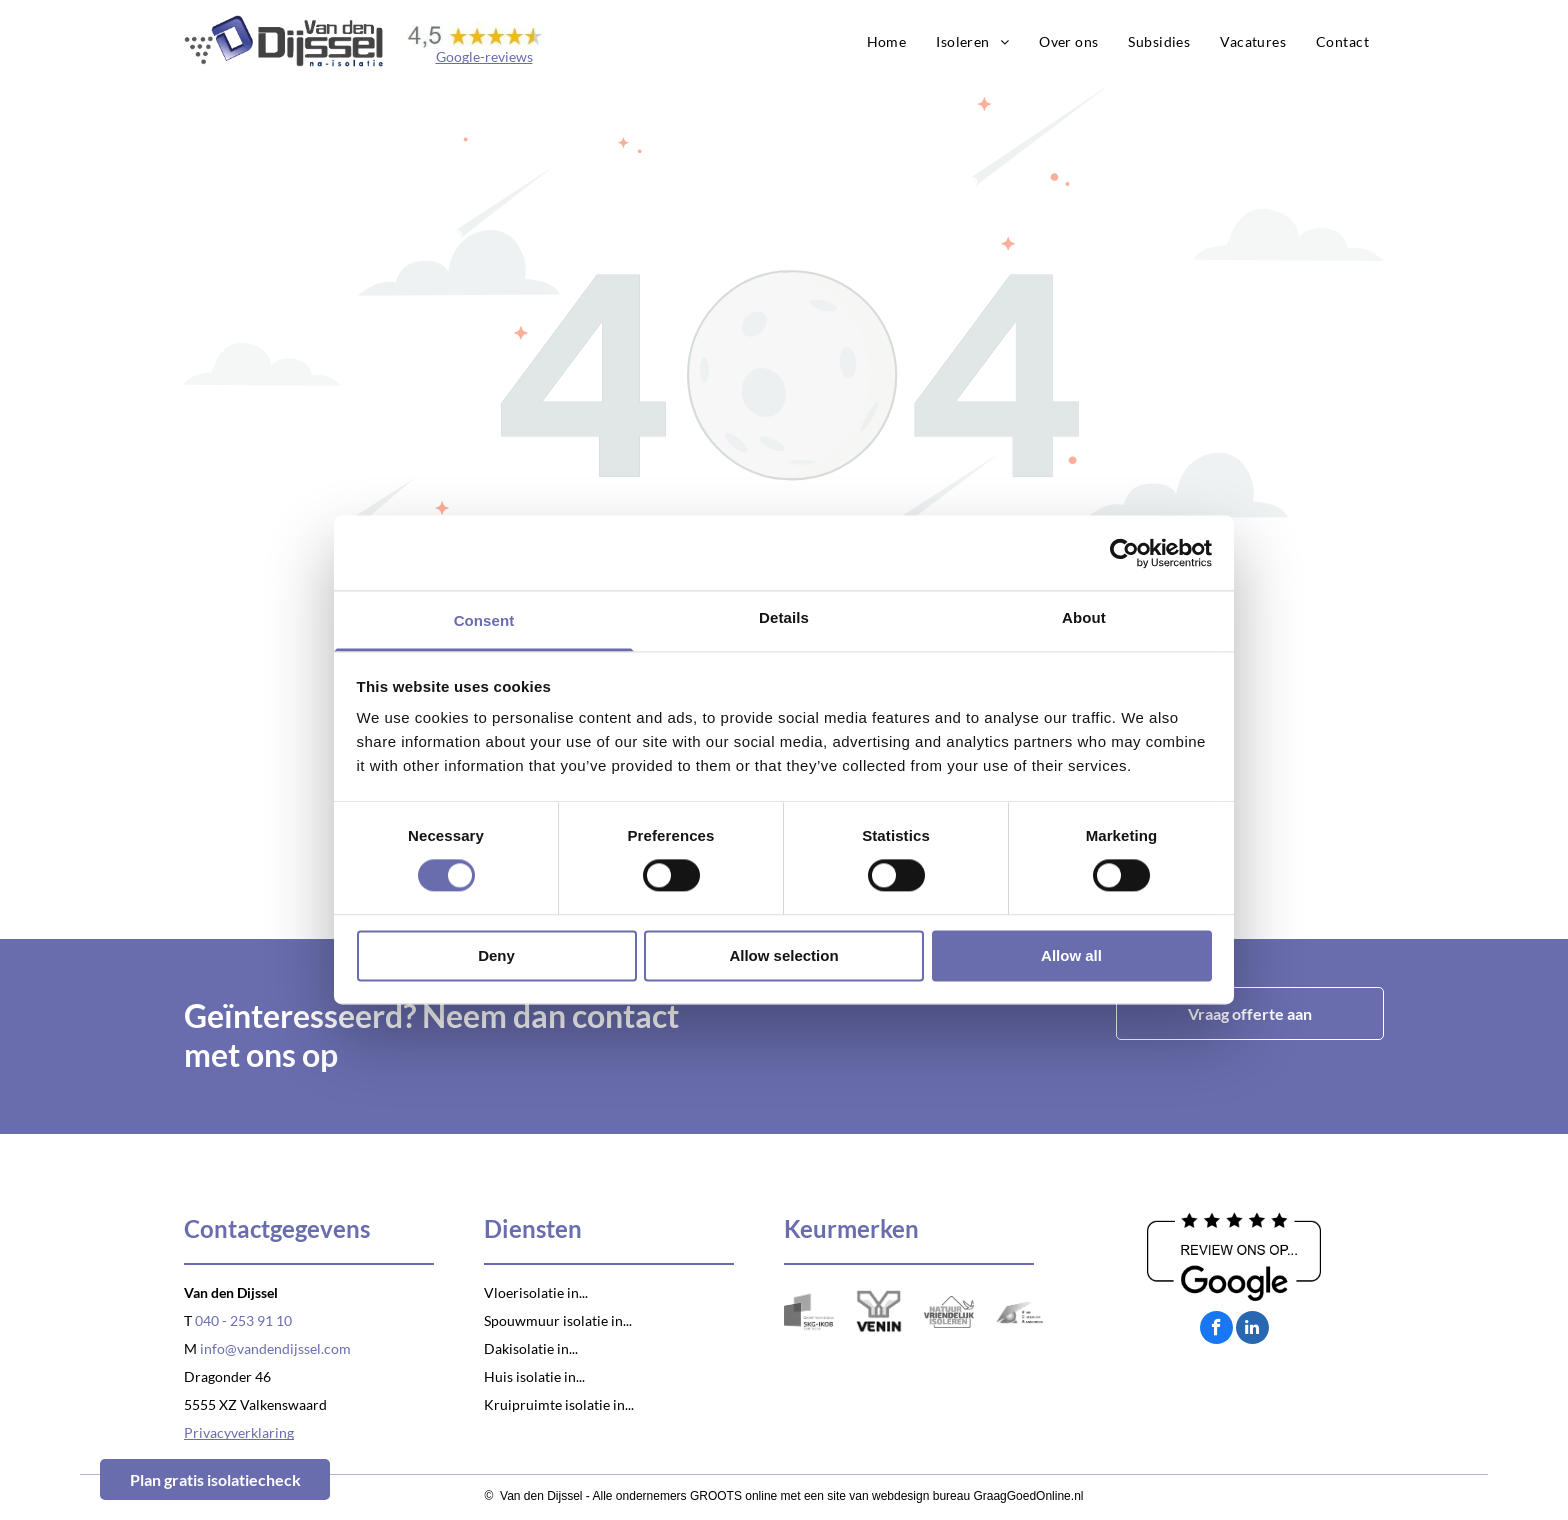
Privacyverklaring (239, 1432)
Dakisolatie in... (531, 1348)
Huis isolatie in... (534, 1376)
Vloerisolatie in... (536, 1292)
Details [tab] (784, 617)
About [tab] (1084, 617)
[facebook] (1216, 1330)
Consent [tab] (484, 620)
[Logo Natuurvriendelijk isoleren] (949, 1312)
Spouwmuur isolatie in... (558, 1320)
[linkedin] (1252, 1330)
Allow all (1071, 955)
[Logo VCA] (1019, 1312)
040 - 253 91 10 (243, 1320)
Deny (496, 955)
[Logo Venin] (879, 1312)
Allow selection (783, 955)
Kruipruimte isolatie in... (559, 1404)
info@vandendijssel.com (275, 1348)
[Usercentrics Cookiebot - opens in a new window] (1124, 553)
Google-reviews (484, 56)
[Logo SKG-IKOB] (809, 1312)
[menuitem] (887, 41)
